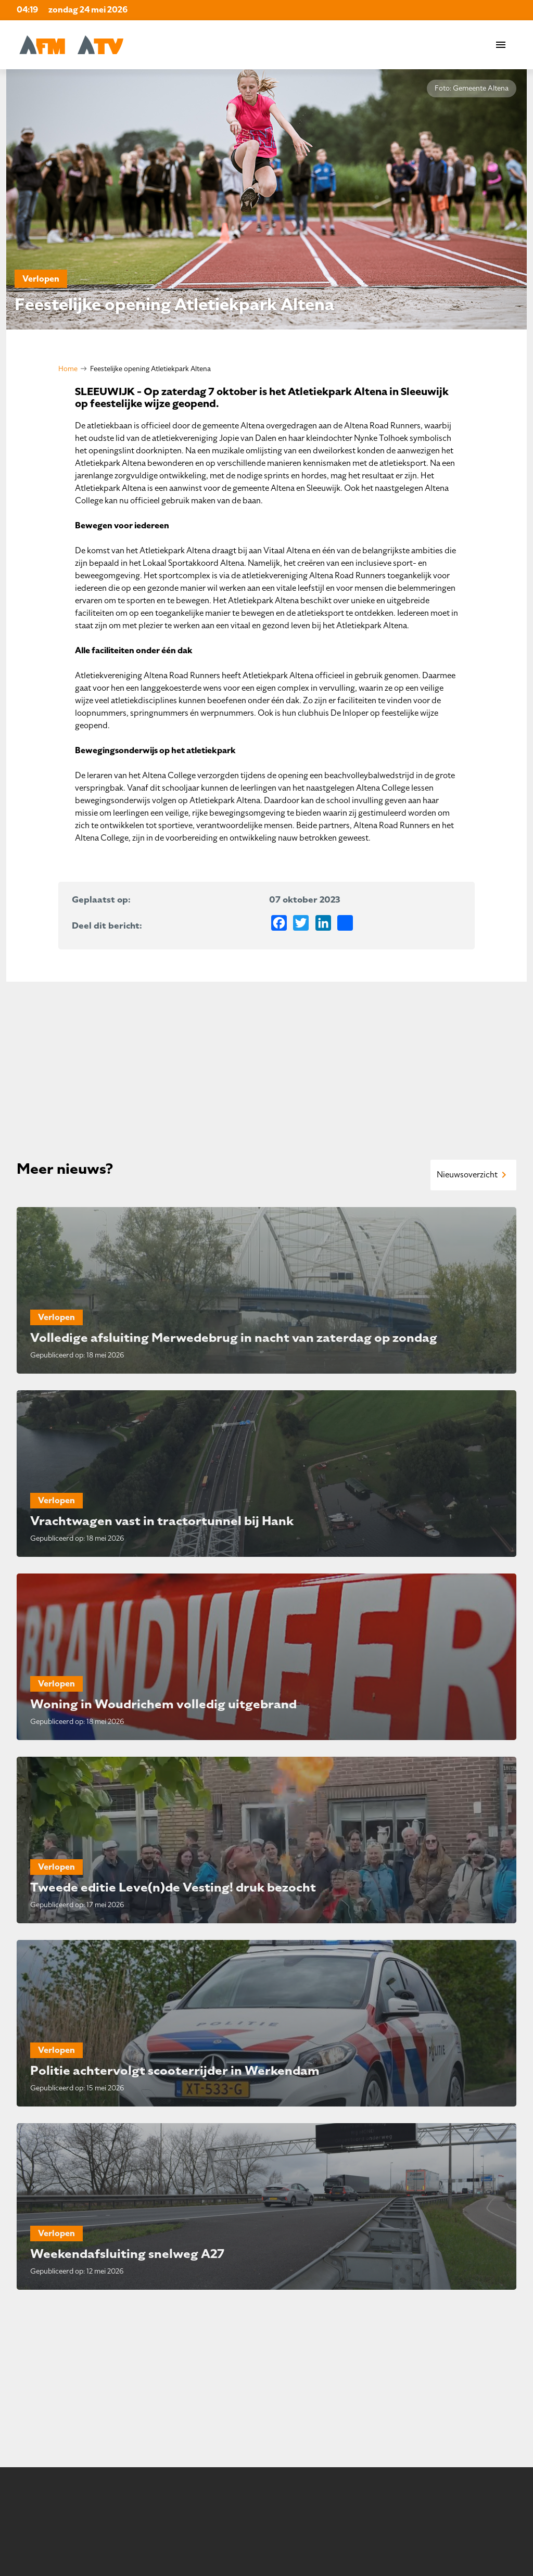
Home (68, 369)
